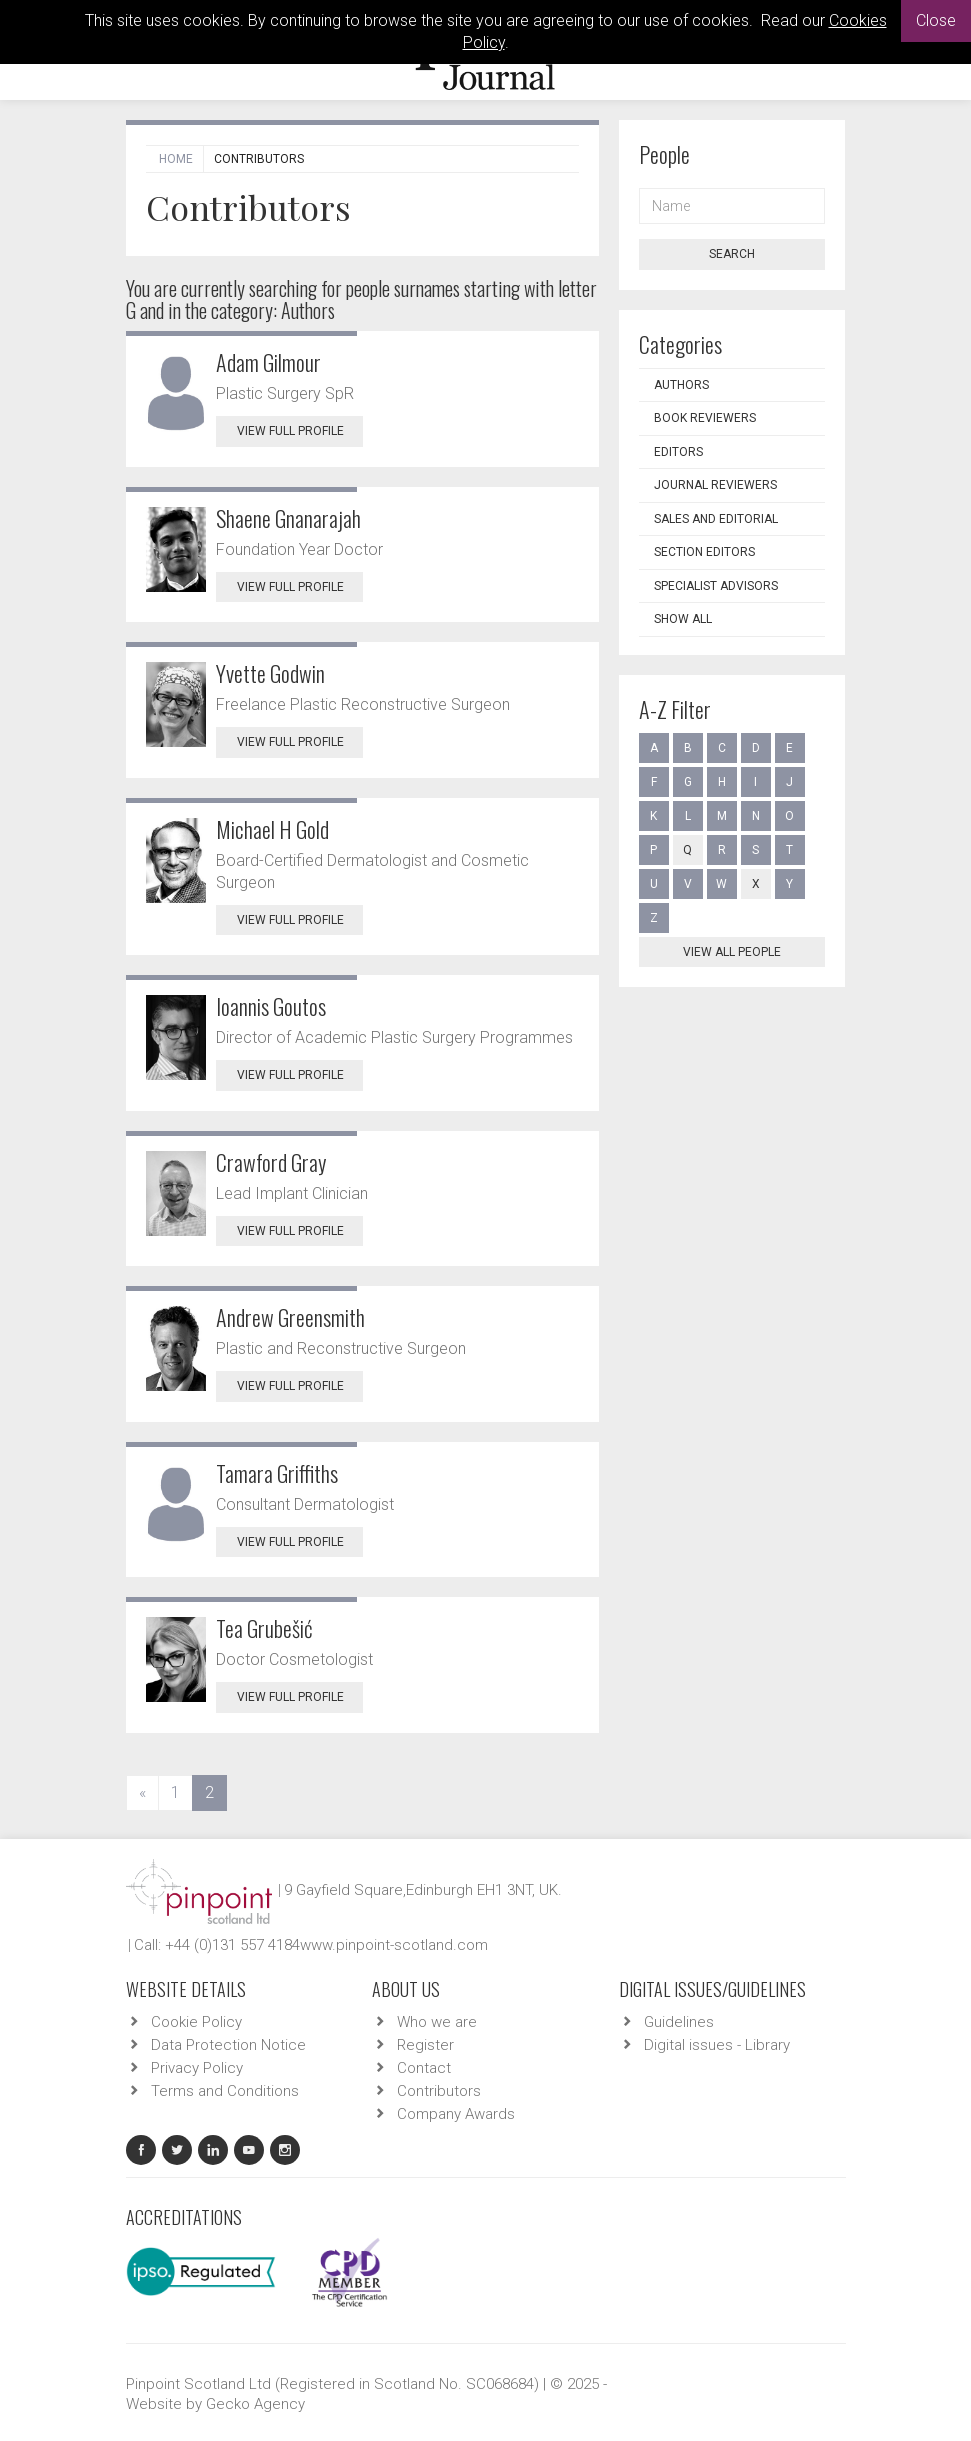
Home (176, 159)
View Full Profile (300, 431)
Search (732, 254)
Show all (683, 619)
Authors (681, 385)
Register (425, 2045)
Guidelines (679, 2022)
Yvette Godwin (270, 673)
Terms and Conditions (225, 2091)
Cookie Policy (196, 2022)
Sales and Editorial (716, 519)
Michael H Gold (272, 829)
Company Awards (456, 2114)
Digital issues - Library (717, 2045)
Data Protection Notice (228, 2045)
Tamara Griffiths (277, 1473)
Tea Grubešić (264, 1628)
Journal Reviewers (715, 485)
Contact (424, 2068)
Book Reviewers (705, 418)
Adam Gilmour (268, 362)
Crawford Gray (271, 1162)
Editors (678, 452)
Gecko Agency (255, 2404)
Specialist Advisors (716, 586)
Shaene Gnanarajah (288, 518)
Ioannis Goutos (271, 1006)
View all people (732, 952)
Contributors (439, 2091)
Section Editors (704, 552)
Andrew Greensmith (290, 1317)
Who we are (437, 2022)
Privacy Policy (197, 2068)
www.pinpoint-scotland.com (394, 1945)
